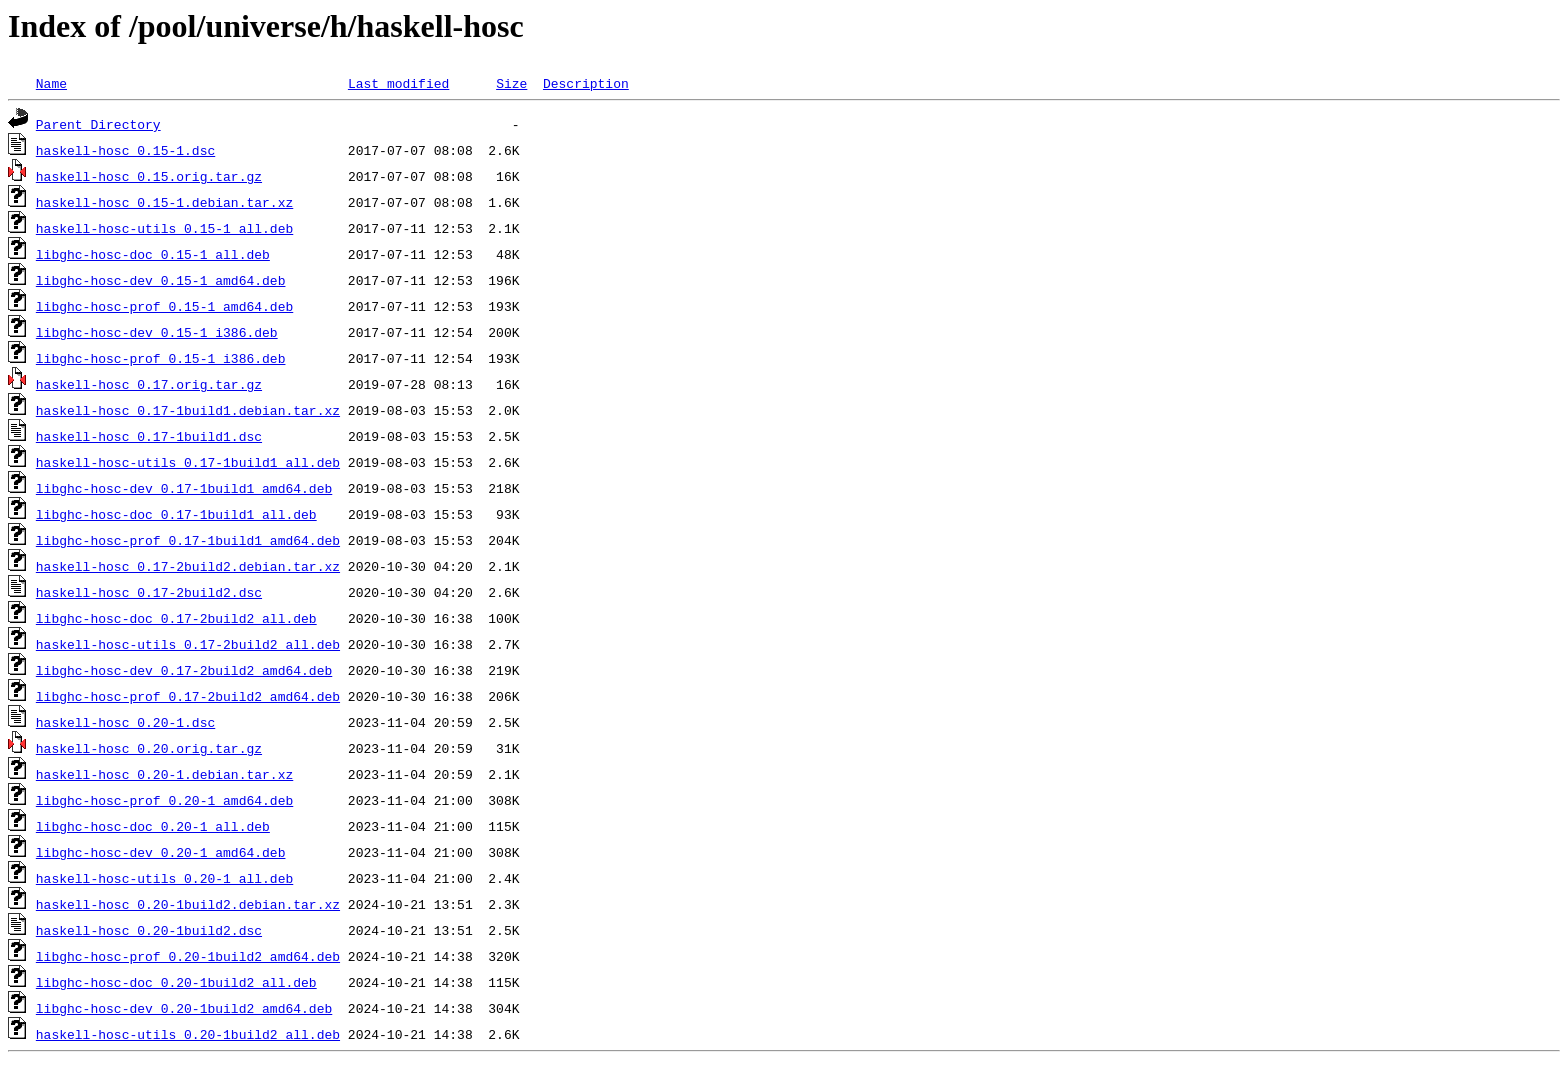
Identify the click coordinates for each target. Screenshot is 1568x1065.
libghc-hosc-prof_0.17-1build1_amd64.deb (188, 540)
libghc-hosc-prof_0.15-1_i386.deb (161, 358)
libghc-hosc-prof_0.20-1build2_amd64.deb (188, 956)
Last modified (398, 83)
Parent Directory (98, 124)
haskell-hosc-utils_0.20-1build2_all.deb (188, 1034)
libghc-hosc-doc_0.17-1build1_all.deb (176, 514)
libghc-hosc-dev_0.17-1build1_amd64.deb (184, 488)
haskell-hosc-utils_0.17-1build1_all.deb (188, 462)
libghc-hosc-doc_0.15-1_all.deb (153, 254)
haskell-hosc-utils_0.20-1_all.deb (164, 878)
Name (51, 83)
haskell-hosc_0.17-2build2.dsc (149, 592)
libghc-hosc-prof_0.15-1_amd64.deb (164, 306)
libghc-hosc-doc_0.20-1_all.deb (153, 826)
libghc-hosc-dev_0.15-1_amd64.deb (161, 280)
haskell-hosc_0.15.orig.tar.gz (149, 176)
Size (511, 83)
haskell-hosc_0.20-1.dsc (125, 722)
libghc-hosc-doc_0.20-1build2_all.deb (176, 982)
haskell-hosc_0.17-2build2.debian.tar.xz (188, 566)
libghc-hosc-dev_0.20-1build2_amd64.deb (184, 1008)
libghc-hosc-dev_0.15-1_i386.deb (157, 332)
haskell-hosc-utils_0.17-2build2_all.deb (188, 644)
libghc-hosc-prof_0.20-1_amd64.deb (164, 800)
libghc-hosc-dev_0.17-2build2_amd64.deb (184, 670)
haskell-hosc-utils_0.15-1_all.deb (164, 228)
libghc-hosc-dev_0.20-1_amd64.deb (161, 852)
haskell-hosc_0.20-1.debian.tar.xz (164, 774)
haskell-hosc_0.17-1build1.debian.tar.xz (188, 410)
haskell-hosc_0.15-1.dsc (125, 150)
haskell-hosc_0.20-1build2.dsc (149, 930)
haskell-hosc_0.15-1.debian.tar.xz (164, 202)
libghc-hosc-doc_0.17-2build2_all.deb (176, 618)
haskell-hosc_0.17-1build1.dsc (149, 436)
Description (586, 83)
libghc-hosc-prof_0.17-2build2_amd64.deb (188, 696)
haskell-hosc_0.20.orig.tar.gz (149, 748)
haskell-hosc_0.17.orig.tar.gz (149, 384)
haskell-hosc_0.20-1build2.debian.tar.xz (188, 904)
